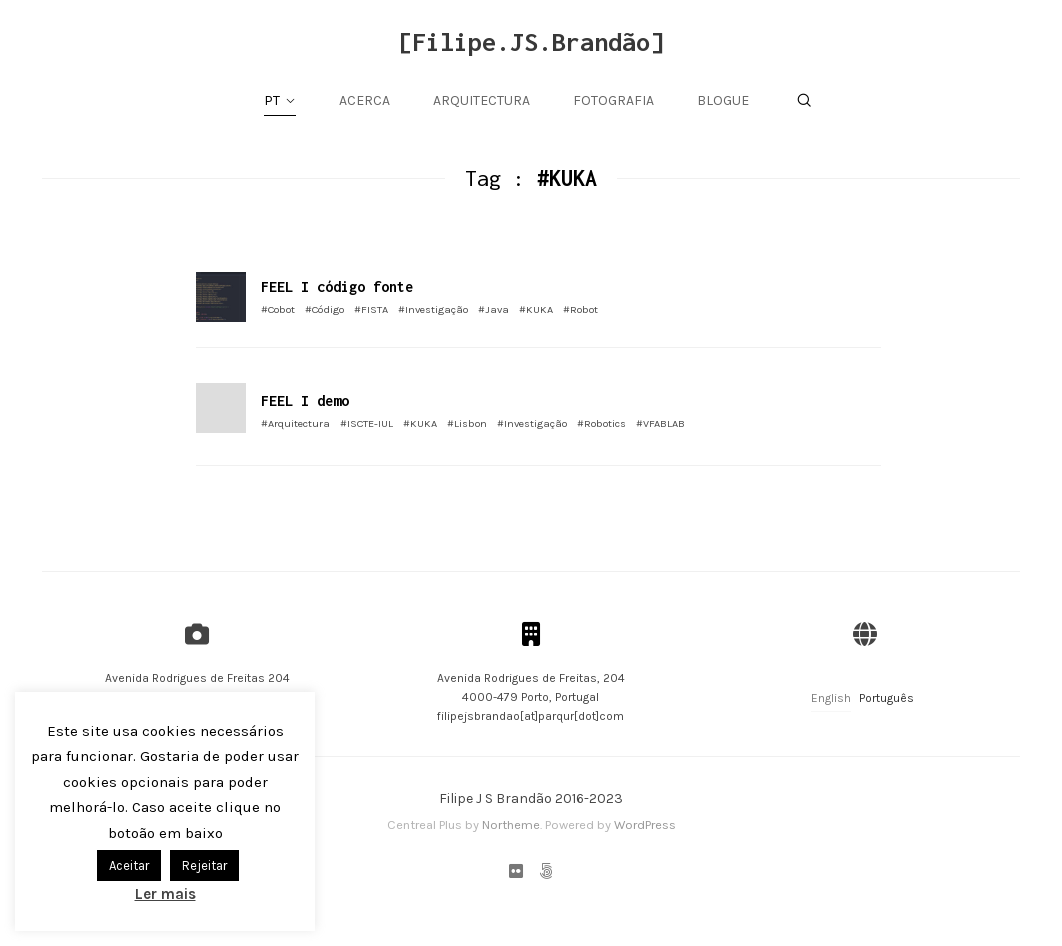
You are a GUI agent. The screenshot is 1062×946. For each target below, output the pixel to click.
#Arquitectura (295, 423)
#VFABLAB (660, 423)
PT (272, 100)
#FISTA (371, 309)
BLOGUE (723, 100)
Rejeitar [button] (204, 865)
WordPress (645, 824)
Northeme (511, 824)
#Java (493, 309)
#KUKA (536, 309)
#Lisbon (467, 423)
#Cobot (278, 309)
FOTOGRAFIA (613, 100)
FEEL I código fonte (337, 286)
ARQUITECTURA (481, 100)
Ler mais (165, 894)
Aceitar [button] (129, 865)
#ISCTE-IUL (366, 423)
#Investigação (433, 309)
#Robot (580, 309)
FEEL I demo (305, 400)
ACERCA (364, 100)
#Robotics (601, 423)
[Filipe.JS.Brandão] (531, 41)
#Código (324, 309)
